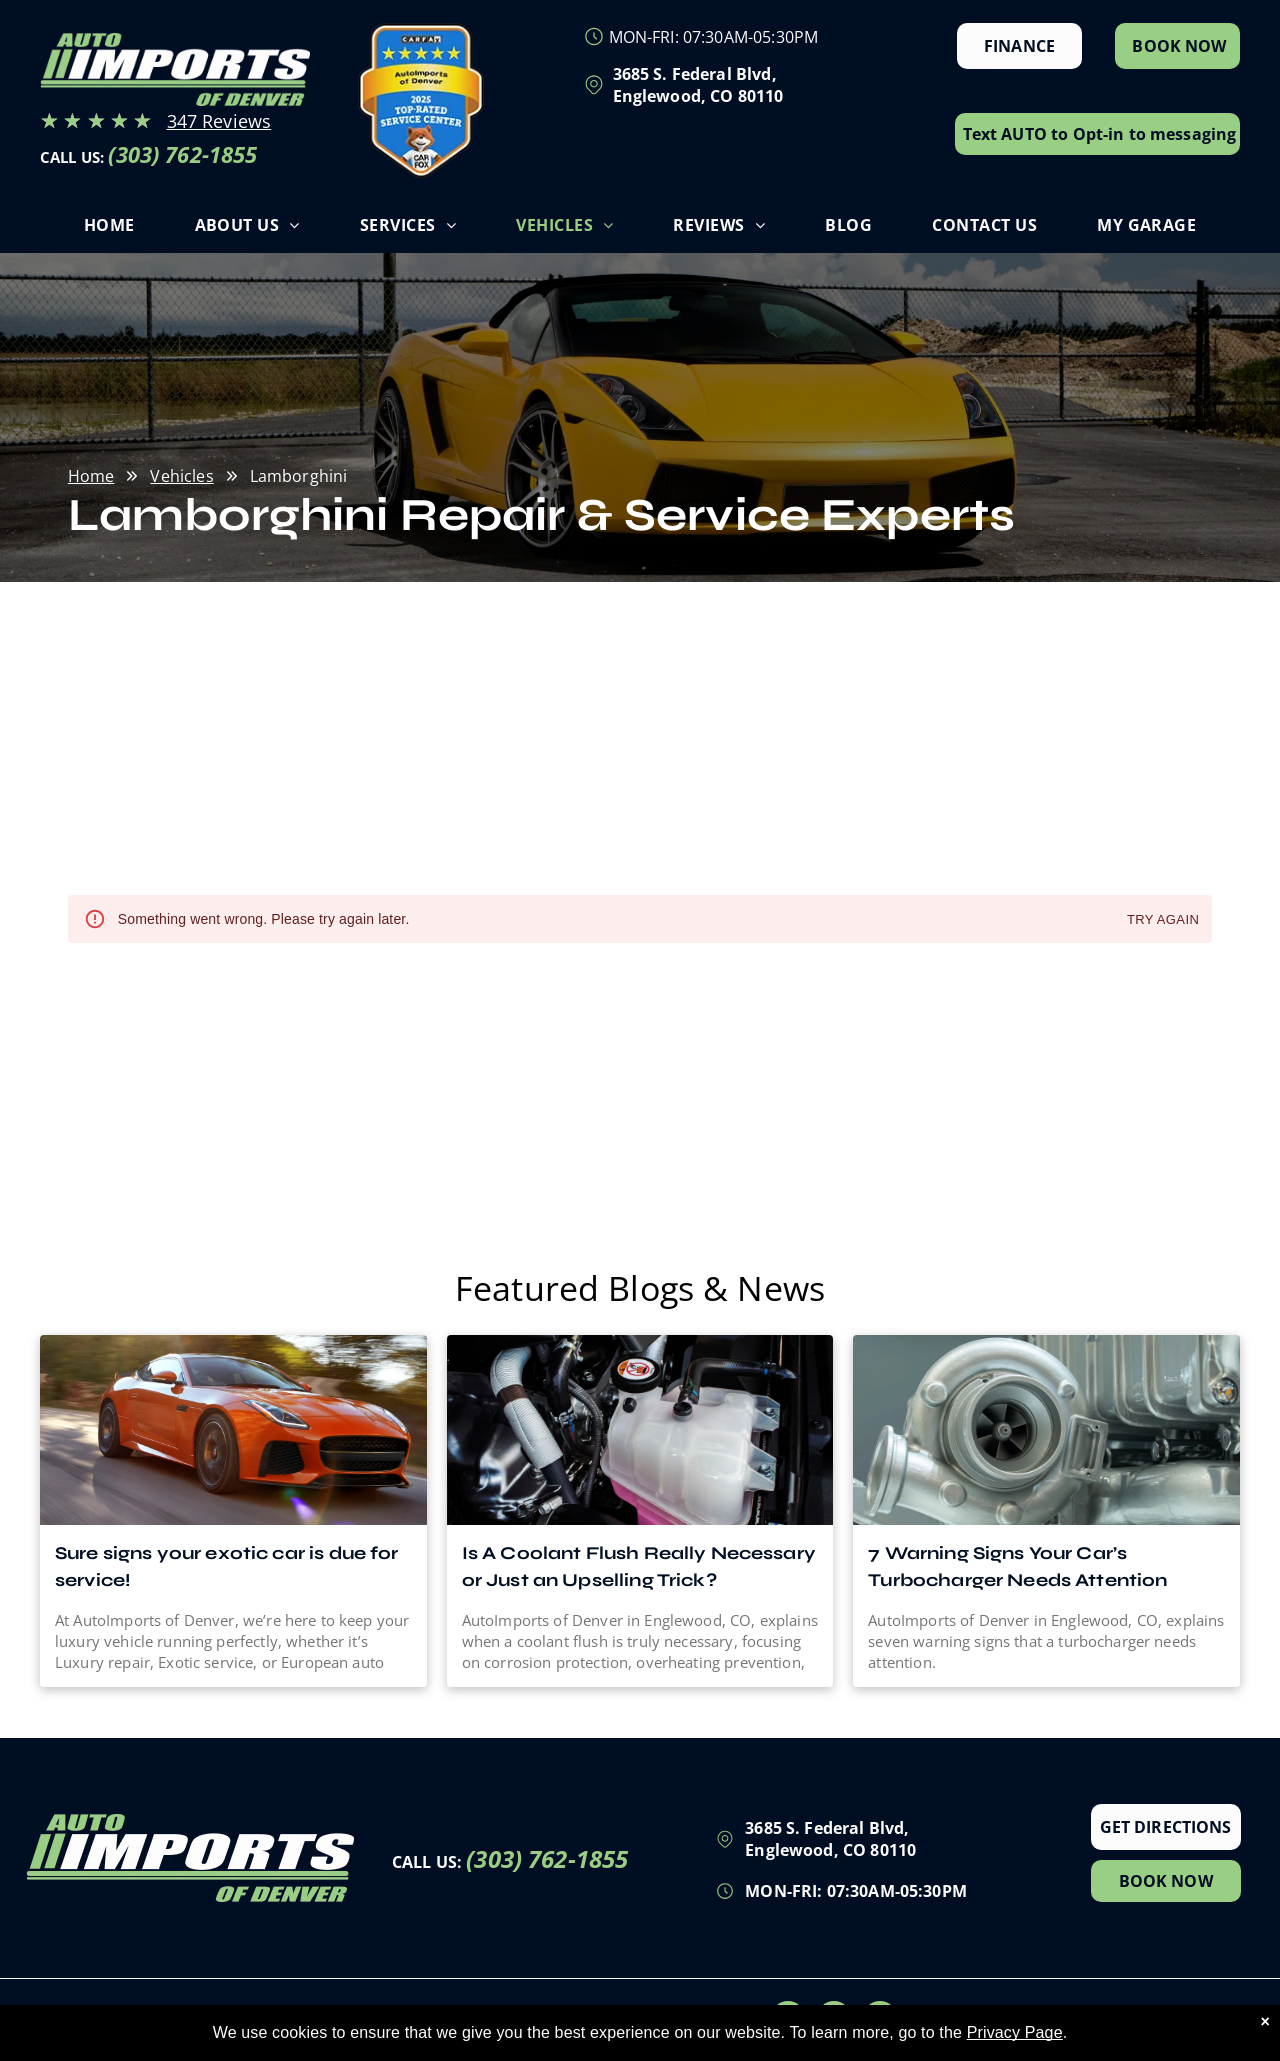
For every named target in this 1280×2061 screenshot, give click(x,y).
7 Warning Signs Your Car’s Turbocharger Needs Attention (1017, 1566)
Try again (1163, 920)
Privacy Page (1015, 2032)
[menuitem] (109, 230)
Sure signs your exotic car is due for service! (227, 1566)
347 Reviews (219, 121)
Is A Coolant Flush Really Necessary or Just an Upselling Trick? (639, 1566)
